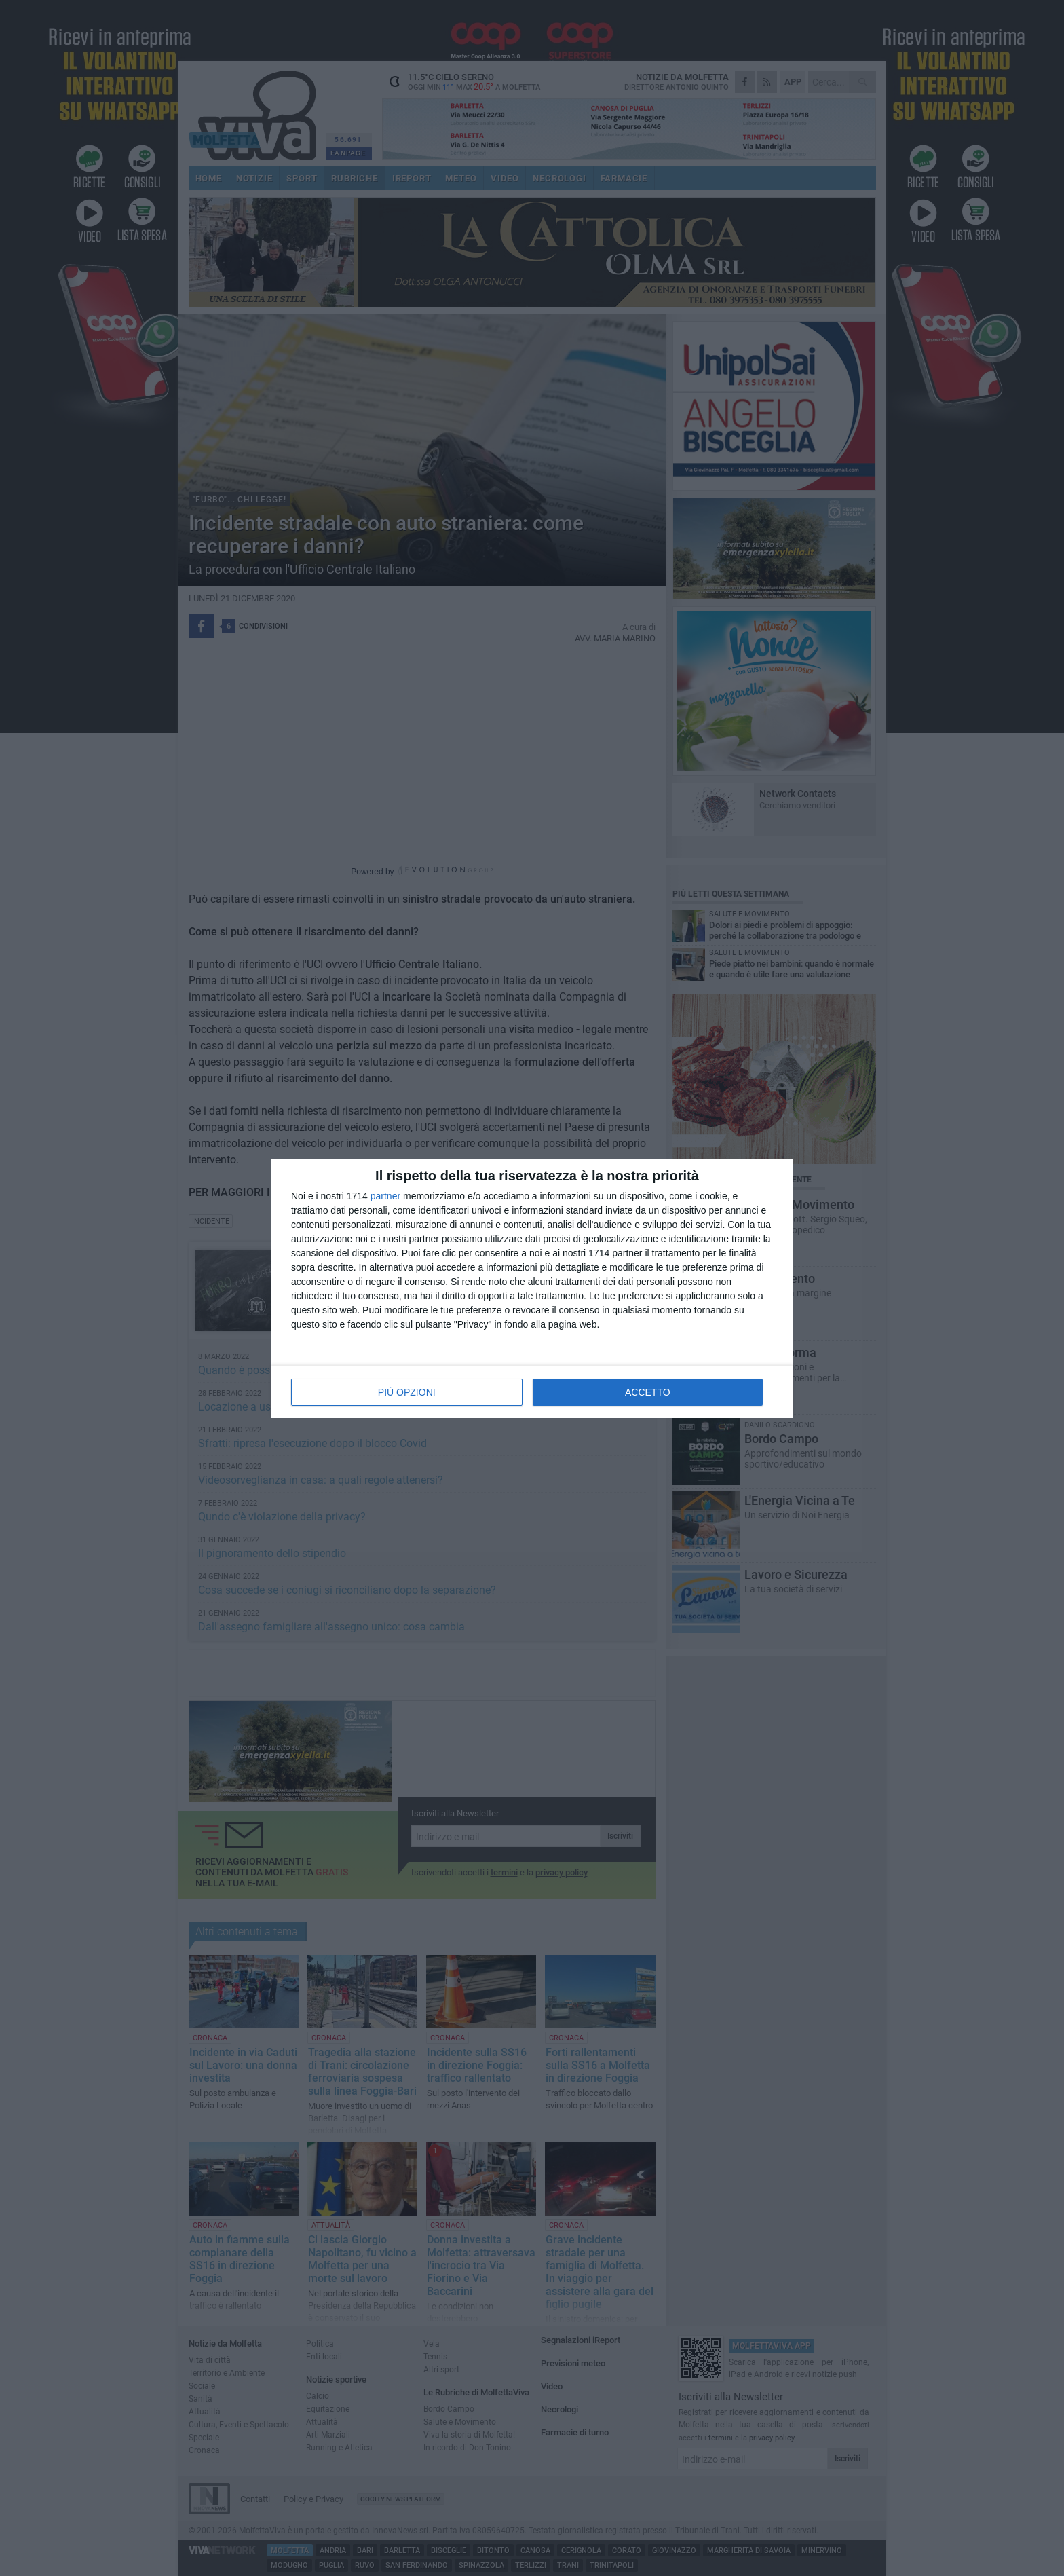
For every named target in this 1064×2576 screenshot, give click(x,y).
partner (385, 1196)
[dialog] (532, 1288)
